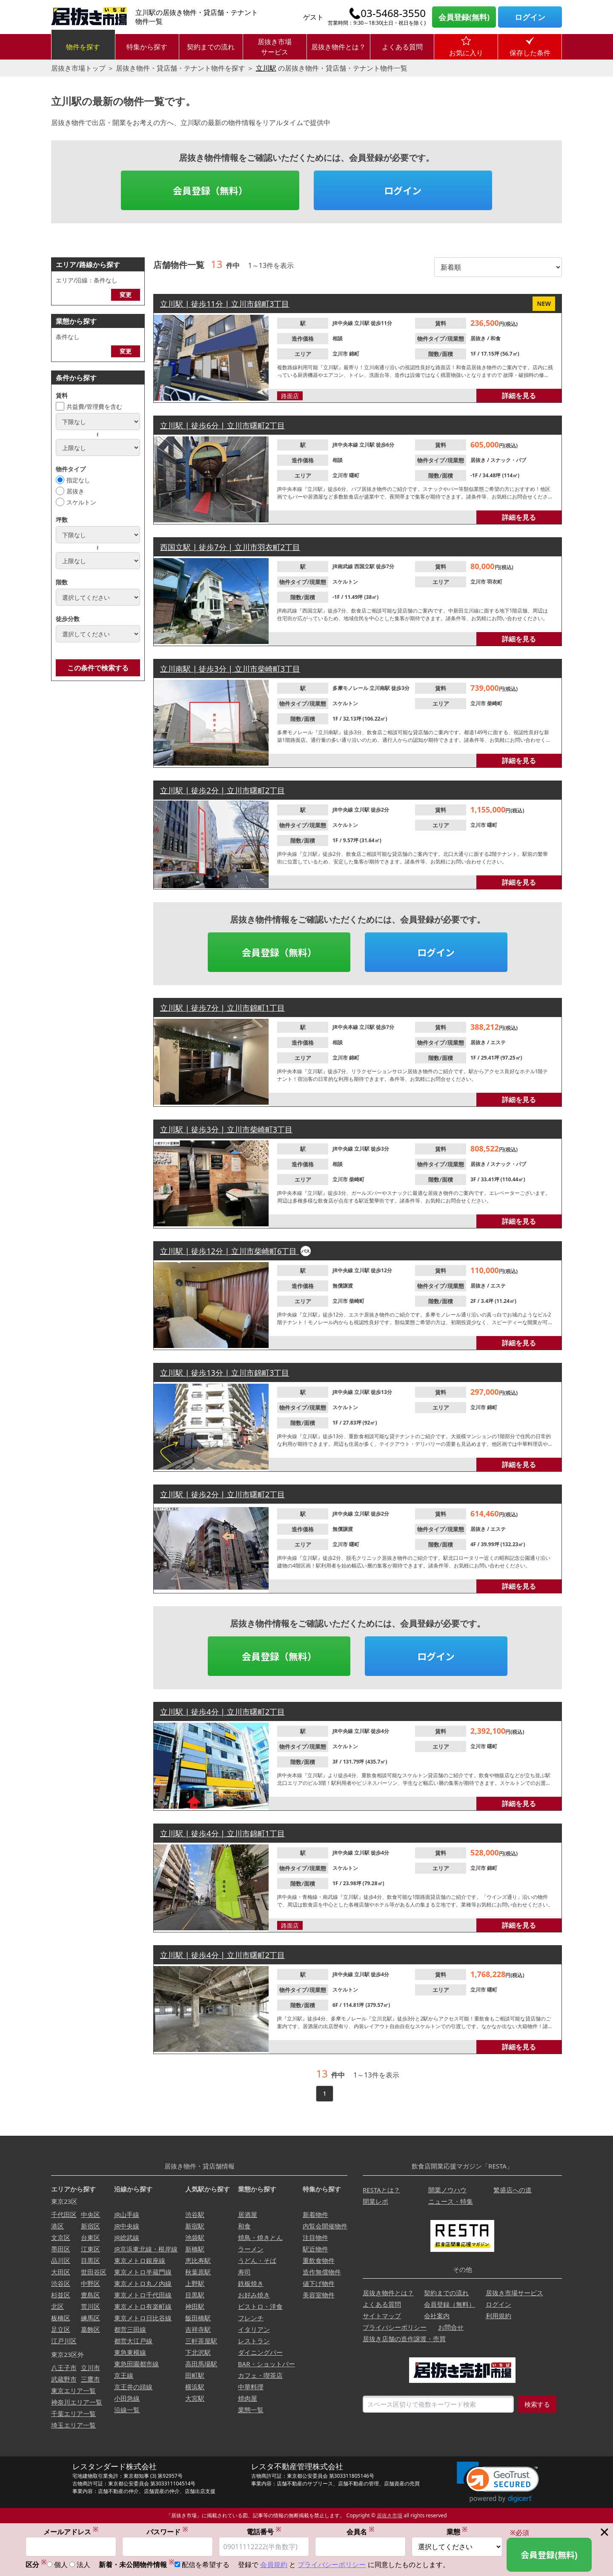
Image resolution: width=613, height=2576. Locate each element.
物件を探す (83, 46)
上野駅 (194, 2283)
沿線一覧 (127, 2409)
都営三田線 (130, 2329)
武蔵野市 (64, 2379)
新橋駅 (194, 2249)
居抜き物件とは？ (338, 46)
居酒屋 (247, 2214)
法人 (83, 2564)
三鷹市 (90, 2379)
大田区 (60, 2272)
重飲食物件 (319, 2260)
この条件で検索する (98, 667)
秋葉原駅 (198, 2272)
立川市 (340, 353)
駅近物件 (315, 2249)
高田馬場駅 (201, 2363)
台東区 (90, 2237)
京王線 (123, 2375)
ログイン (530, 17)
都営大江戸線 (133, 2341)
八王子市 (64, 2367)
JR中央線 (343, 323)
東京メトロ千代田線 (143, 2295)
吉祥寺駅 (198, 2329)
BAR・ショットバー (266, 2363)
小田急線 (127, 2398)
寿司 (244, 2272)
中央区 (90, 2214)
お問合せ (451, 2327)
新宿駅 (194, 2226)
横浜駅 (194, 2386)
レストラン (254, 2341)
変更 (126, 295)
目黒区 (90, 2260)
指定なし (78, 480)
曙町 (354, 475)
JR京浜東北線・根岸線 (145, 2249)
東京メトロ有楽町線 (143, 2306)
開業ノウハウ (447, 2190)
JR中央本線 (345, 444)
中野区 (90, 2283)
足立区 (60, 2329)
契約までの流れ (211, 46)
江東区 (90, 2249)
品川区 (60, 2260)
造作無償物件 (322, 2272)
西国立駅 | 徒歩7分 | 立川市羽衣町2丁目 (230, 547)
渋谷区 (60, 2283)
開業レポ (375, 2201)
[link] (498, 2482)
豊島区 (90, 2295)
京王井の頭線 (133, 2386)
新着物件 (315, 2214)
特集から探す (146, 46)
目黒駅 (194, 2295)
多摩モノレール (351, 688)
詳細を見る (519, 395)
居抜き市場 (389, 2515)
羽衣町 (494, 581)
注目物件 (315, 2237)
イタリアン (254, 2329)
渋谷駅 (194, 2214)
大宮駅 (194, 2398)
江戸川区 (64, 2341)
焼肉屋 (247, 2398)
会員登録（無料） (210, 190)
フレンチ (251, 2318)
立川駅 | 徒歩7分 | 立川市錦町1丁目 (222, 1008)
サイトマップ (382, 2315)
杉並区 (60, 2295)
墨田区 (60, 2249)
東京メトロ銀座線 (139, 2260)
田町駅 (194, 2375)
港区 (57, 2226)
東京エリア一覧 (73, 2390)
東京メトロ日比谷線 (143, 2318)
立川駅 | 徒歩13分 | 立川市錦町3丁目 (224, 1373)
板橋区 (60, 2318)
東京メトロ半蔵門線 (143, 2272)
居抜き (75, 491)
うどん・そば (257, 2260)
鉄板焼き (251, 2283)
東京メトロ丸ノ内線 (143, 2283)
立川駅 (266, 68)
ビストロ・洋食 (260, 2306)
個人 (61, 2564)
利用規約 (498, 2315)
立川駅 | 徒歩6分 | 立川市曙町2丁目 (222, 425)
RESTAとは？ (381, 2190)
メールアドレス (71, 2531)
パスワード (167, 2531)
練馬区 (90, 2318)
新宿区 (90, 2226)
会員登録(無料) (464, 17)
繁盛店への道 (512, 2190)
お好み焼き (254, 2295)
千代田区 (64, 2214)
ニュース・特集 (450, 2201)
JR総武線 (126, 2237)
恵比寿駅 (198, 2260)
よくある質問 (402, 46)
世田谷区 (93, 2272)
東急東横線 (130, 2352)
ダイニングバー (260, 2352)
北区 (57, 2306)
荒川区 (90, 2306)
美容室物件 (319, 2295)
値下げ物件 (319, 2283)
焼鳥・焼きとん (260, 2237)
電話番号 (263, 2531)
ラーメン (251, 2249)
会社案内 (437, 2315)
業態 (457, 2531)
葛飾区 (90, 2329)
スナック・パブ (508, 460)
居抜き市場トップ (78, 68)
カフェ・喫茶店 (260, 2375)
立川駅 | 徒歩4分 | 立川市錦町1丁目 (222, 1833)
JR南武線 (343, 566)
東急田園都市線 (136, 2363)
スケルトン (81, 502)
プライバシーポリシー (395, 2327)
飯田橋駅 (198, 2318)
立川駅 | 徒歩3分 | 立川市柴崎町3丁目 (226, 1129)
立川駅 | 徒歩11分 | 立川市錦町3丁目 (224, 304)
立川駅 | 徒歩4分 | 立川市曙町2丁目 (222, 1712)
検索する (537, 2404)
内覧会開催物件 (325, 2226)
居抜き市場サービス (275, 47)
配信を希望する (205, 2564)
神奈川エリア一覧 (76, 2402)
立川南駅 (380, 688)
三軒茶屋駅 (201, 2341)
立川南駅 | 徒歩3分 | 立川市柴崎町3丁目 (230, 669)
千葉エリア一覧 (73, 2413)
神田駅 (194, 2306)
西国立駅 (365, 566)
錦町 (354, 353)
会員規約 (273, 2564)
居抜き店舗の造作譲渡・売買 (404, 2338)
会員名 (361, 2531)
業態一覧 (251, 2409)
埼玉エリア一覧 (73, 2425)
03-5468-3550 (393, 13)
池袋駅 (194, 2237)
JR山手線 (126, 2214)
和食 (495, 338)
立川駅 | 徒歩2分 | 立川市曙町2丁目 (222, 790)
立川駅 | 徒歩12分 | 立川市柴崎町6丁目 (229, 1251)
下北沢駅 (198, 2352)
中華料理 (251, 2386)
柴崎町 (494, 703)
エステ (498, 1042)
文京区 (60, 2237)
